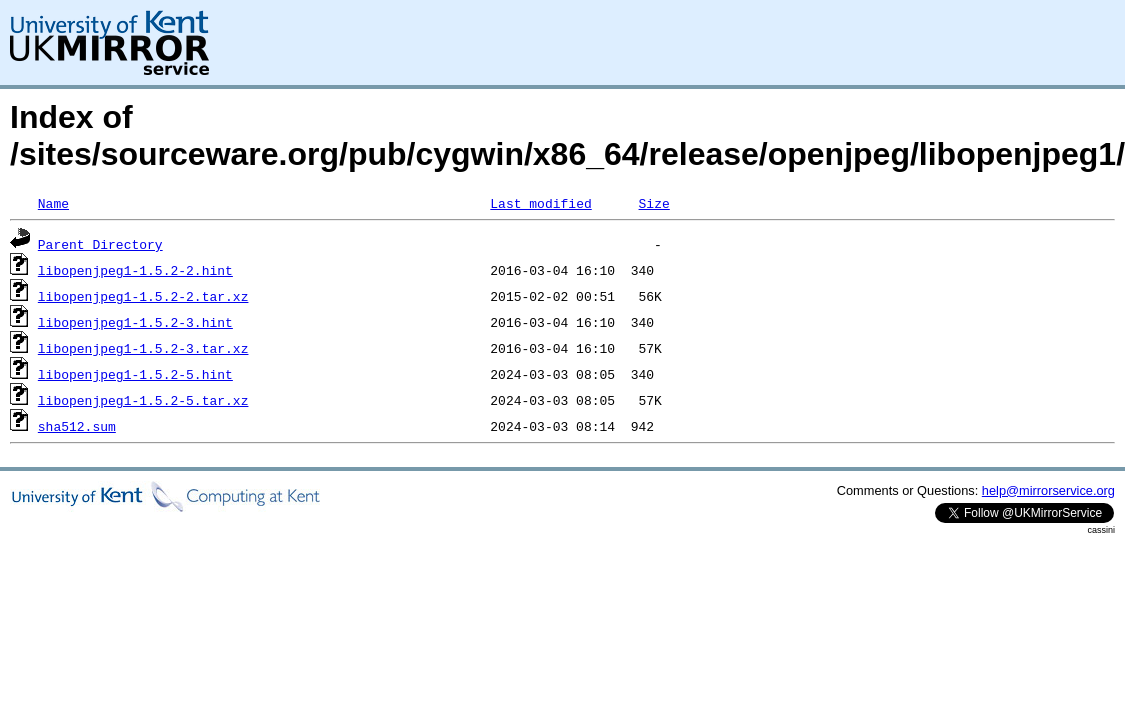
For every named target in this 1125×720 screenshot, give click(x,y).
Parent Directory (100, 244)
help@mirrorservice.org (1048, 490)
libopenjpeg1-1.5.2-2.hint (135, 270)
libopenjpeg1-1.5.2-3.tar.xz (143, 348)
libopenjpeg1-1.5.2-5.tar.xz (143, 400)
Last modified (540, 203)
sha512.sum (77, 426)
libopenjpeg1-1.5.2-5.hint (135, 374)
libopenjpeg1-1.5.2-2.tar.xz (143, 296)
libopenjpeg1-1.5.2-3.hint (135, 322)
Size (653, 203)
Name (53, 203)
